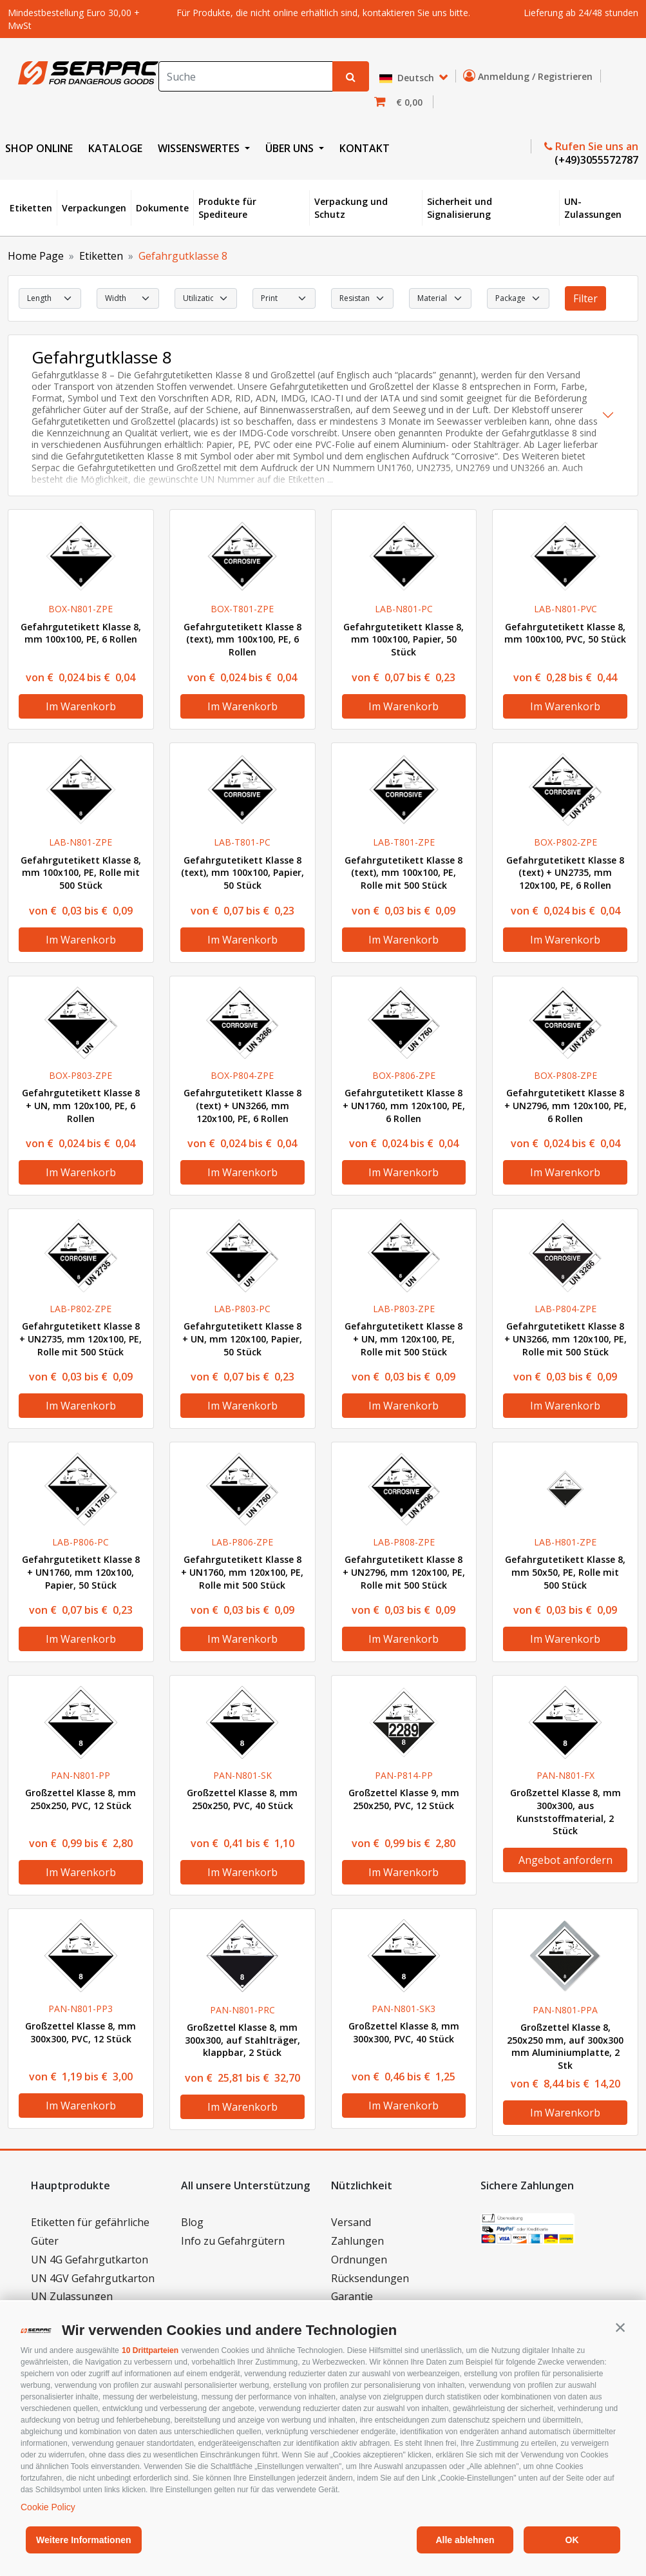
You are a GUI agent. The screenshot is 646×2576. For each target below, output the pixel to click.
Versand (351, 2222)
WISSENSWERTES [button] (200, 148)
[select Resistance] (362, 298)
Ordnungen (359, 2259)
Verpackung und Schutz (351, 207)
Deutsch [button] (408, 78)
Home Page (36, 256)
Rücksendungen (370, 2278)
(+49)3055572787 (595, 160)
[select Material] (440, 298)
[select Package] (518, 298)
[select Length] (50, 298)
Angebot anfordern (565, 1860)
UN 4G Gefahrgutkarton (89, 2259)
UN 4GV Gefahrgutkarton (93, 2278)
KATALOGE (115, 148)
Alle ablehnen (464, 2540)
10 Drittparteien (150, 2350)
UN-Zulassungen (593, 207)
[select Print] (283, 298)
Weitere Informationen (83, 2540)
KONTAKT (364, 148)
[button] (620, 2327)
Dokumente (162, 208)
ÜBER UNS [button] (290, 148)
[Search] (245, 76)
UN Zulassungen (72, 2296)
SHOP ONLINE (39, 148)
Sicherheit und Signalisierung (459, 207)
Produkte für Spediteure (227, 207)
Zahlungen (357, 2241)
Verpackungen (94, 208)
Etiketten (31, 208)
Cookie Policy (48, 2507)
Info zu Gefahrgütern (233, 2241)
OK (572, 2540)
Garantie (352, 2296)
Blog (192, 2222)
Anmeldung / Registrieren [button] (530, 76)
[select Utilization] (206, 298)
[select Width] (128, 298)
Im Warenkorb (81, 706)
